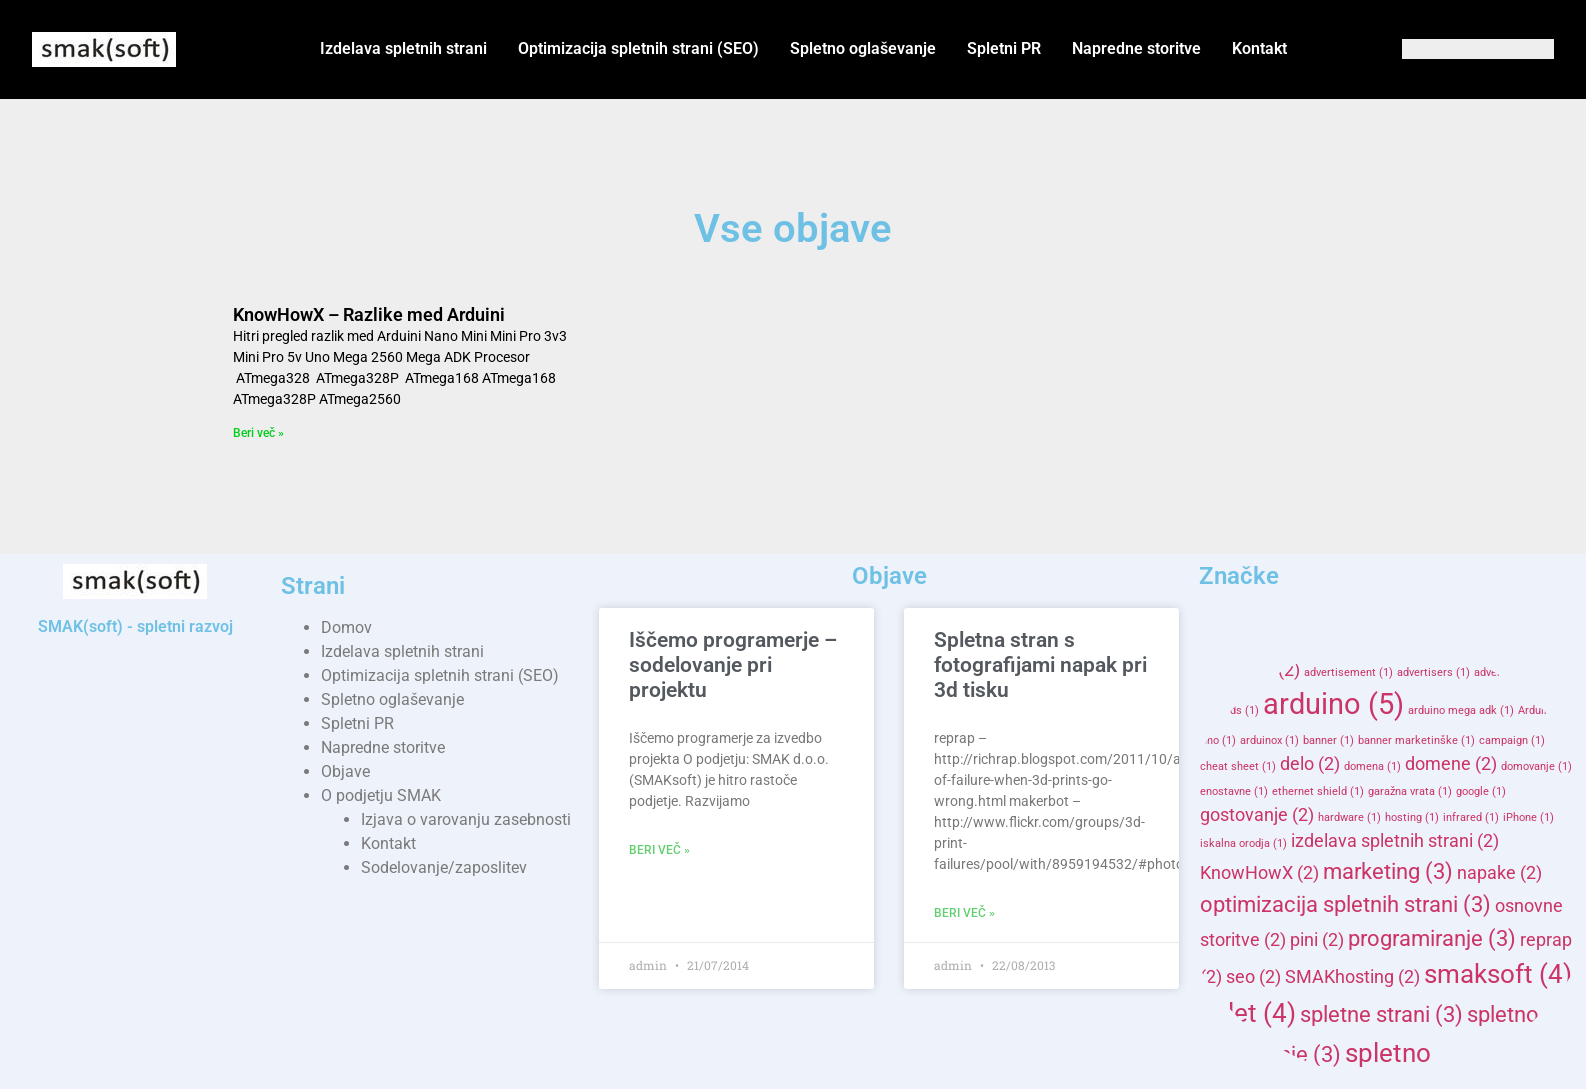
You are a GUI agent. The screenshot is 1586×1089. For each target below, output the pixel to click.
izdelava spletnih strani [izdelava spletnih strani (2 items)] (1395, 841)
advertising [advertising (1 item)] (1510, 672)
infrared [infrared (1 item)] (1471, 817)
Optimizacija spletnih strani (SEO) (638, 48)
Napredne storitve (1136, 48)
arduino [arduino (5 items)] (1333, 704)
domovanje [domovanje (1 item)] (1536, 766)
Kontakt (1259, 48)
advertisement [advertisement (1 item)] (1348, 672)
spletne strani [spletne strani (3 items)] (1381, 1014)
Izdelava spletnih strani (403, 48)
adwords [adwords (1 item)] (1229, 710)
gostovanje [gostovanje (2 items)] (1257, 815)
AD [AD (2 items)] (1275, 670)
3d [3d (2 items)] (1223, 670)
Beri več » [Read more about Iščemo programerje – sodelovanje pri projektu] (659, 850)
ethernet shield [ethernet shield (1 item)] (1318, 791)
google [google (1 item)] (1481, 791)
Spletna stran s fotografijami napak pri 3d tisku (1040, 665)
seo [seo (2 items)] (1253, 977)
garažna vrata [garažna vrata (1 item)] (1410, 791)
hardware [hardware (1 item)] (1349, 817)
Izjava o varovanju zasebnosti (466, 819)
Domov (346, 627)
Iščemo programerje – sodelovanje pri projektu (733, 665)
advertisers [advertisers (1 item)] (1433, 672)
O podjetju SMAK (381, 795)
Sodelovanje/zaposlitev (444, 867)
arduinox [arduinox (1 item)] (1269, 740)
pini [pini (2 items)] (1317, 940)
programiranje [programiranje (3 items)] (1432, 938)
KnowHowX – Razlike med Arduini (369, 314)
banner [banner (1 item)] (1328, 740)
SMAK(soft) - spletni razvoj (135, 626)
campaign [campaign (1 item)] (1512, 740)
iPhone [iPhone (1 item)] (1528, 817)
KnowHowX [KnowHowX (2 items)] (1259, 873)
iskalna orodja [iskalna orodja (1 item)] (1243, 843)
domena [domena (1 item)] (1372, 766)
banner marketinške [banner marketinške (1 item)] (1416, 740)
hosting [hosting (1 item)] (1412, 817)
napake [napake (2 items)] (1499, 873)
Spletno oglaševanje (863, 48)
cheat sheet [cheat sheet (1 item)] (1238, 766)
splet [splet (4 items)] (1248, 1013)
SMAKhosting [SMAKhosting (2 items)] (1352, 977)
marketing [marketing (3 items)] (1388, 871)
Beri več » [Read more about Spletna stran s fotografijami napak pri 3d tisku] (964, 913)
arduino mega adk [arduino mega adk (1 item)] (1461, 710)
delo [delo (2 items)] (1310, 764)
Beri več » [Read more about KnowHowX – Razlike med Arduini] (258, 433)
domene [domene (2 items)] (1451, 764)
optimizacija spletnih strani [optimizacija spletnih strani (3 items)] (1345, 904)
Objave (345, 771)
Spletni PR (1004, 48)
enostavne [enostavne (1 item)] (1234, 791)
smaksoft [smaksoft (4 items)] (1498, 974)
